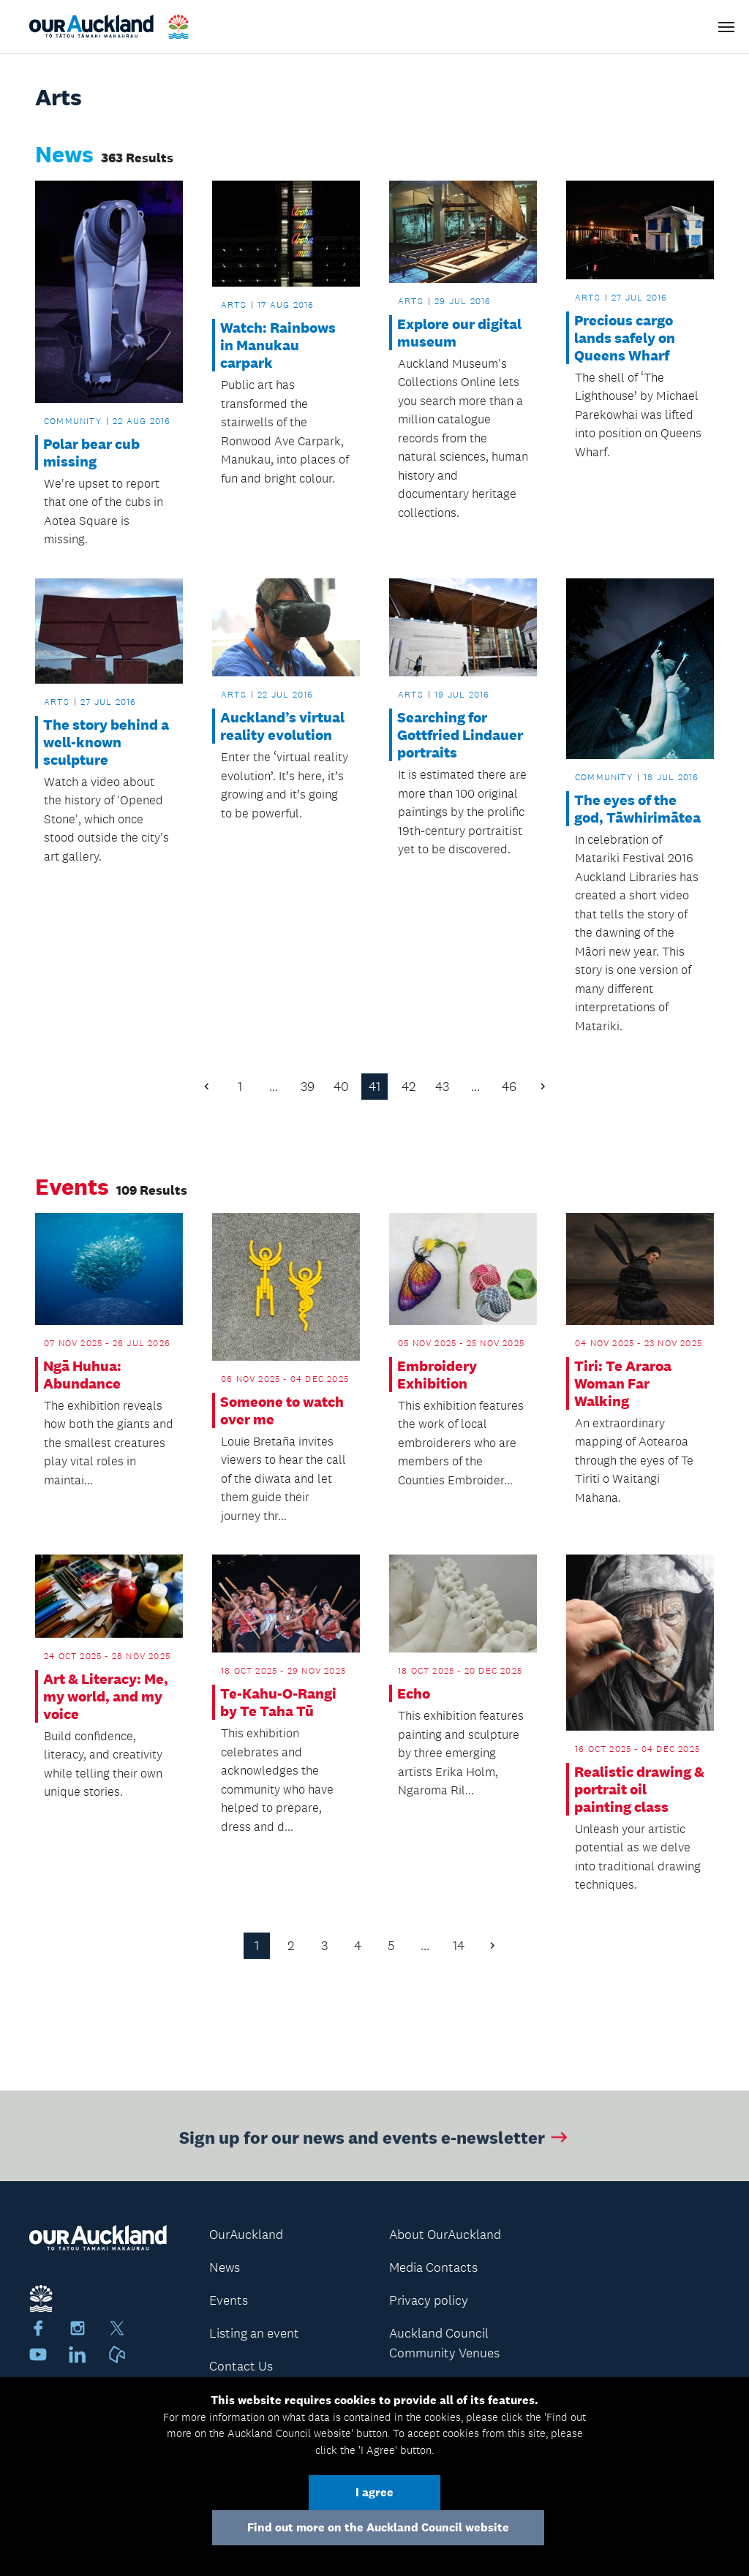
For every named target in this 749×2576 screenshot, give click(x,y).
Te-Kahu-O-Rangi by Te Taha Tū (278, 1702)
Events (228, 2300)
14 (458, 1946)
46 (509, 1087)
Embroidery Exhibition (437, 1374)
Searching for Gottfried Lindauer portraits (460, 735)
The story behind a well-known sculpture (106, 742)
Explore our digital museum (459, 332)
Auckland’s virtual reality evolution (282, 726)
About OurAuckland (445, 2234)
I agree (374, 2492)
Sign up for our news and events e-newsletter (375, 2140)
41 (374, 1087)
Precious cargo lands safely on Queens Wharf (624, 337)
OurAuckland (246, 2234)
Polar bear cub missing (91, 452)
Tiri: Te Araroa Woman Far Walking (622, 1383)
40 (341, 1087)
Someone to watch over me (282, 1410)
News (224, 2267)
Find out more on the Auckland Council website (378, 2527)
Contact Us (241, 2366)
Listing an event (254, 2333)
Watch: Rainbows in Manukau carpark (278, 345)
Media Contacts (433, 2267)
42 (408, 1087)
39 (308, 1087)
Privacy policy (428, 2300)
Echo (413, 1693)
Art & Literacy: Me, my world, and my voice (105, 1696)
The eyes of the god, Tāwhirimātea (637, 808)
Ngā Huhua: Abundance (82, 1374)
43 (442, 1087)
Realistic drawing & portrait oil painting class (639, 1789)
